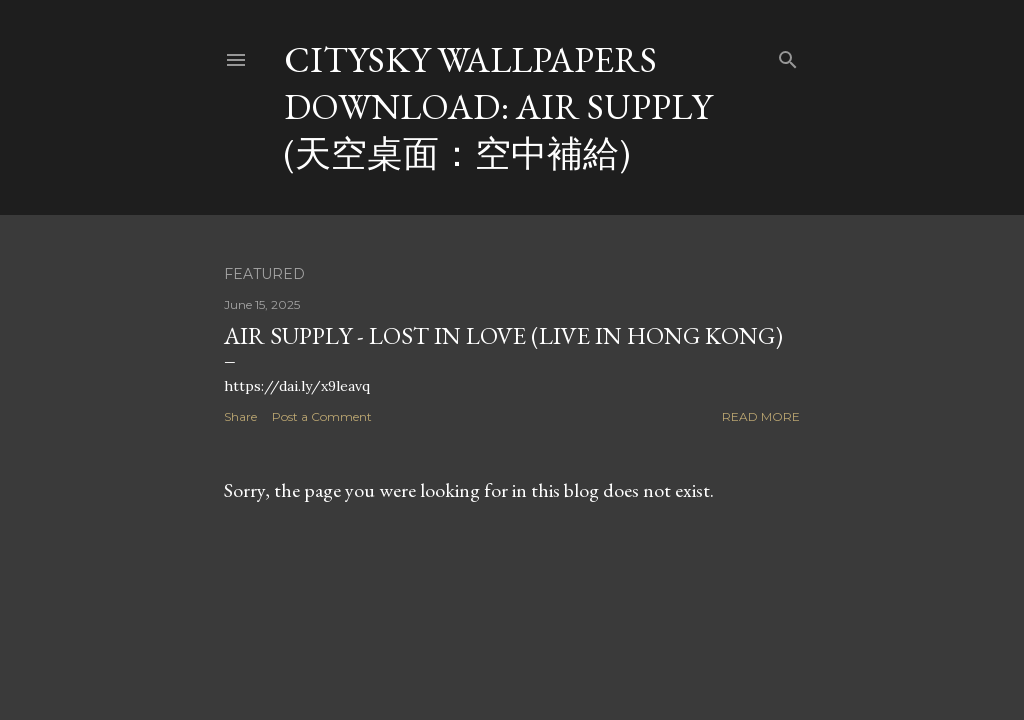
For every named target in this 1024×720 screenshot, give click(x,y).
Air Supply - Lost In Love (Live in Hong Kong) (503, 335)
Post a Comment (322, 416)
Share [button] (240, 416)
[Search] (788, 55)
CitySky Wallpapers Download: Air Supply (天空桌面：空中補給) (498, 106)
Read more (761, 416)
